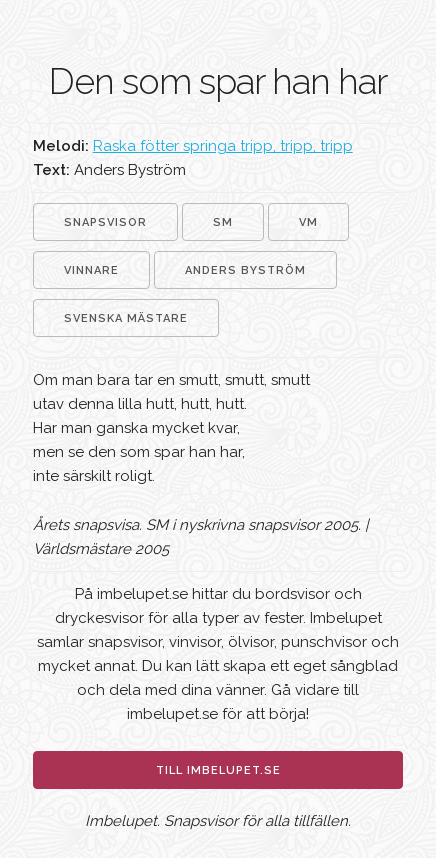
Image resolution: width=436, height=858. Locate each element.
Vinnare (91, 270)
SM (223, 222)
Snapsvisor (105, 222)
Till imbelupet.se (218, 770)
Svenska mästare (126, 318)
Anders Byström (245, 270)
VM (308, 222)
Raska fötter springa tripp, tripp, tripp (223, 146)
